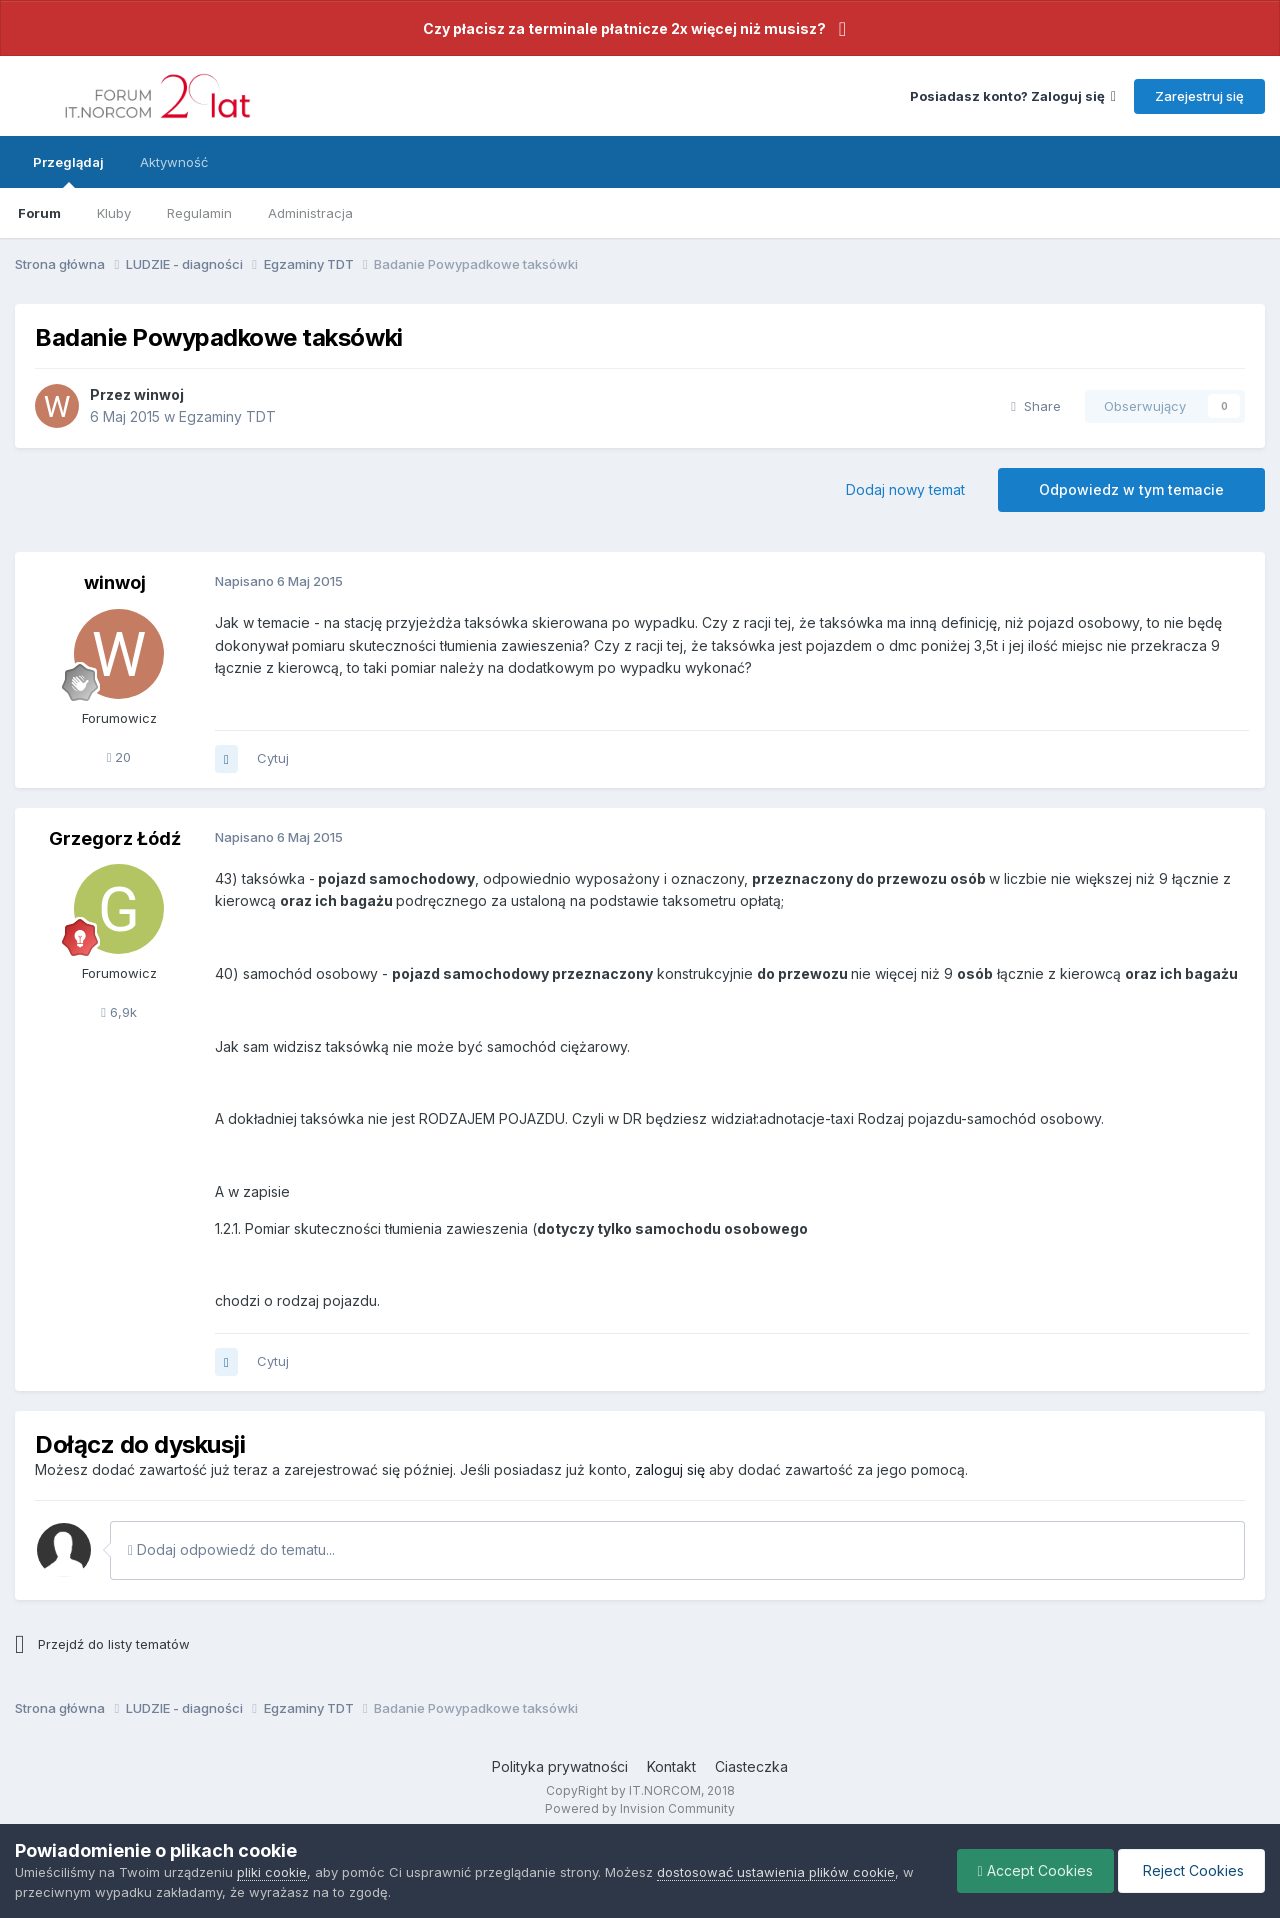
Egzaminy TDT (227, 416)
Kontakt (671, 1766)
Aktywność (174, 162)
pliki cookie (272, 1872)
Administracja (310, 213)
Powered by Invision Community (640, 1808)
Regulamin (199, 213)
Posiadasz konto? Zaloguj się (1013, 96)
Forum (39, 213)
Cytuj (273, 758)
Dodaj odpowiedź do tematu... (231, 1549)
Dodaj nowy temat (905, 489)
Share (1036, 406)
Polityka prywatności (560, 1766)
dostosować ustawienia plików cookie (776, 1872)
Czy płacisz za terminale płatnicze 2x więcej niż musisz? (624, 28)
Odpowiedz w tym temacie (1131, 489)
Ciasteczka (751, 1766)
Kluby (114, 213)
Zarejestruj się (1199, 96)
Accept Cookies (1035, 1870)
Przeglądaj (68, 171)
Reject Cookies (1191, 1870)
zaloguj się (670, 1469)
